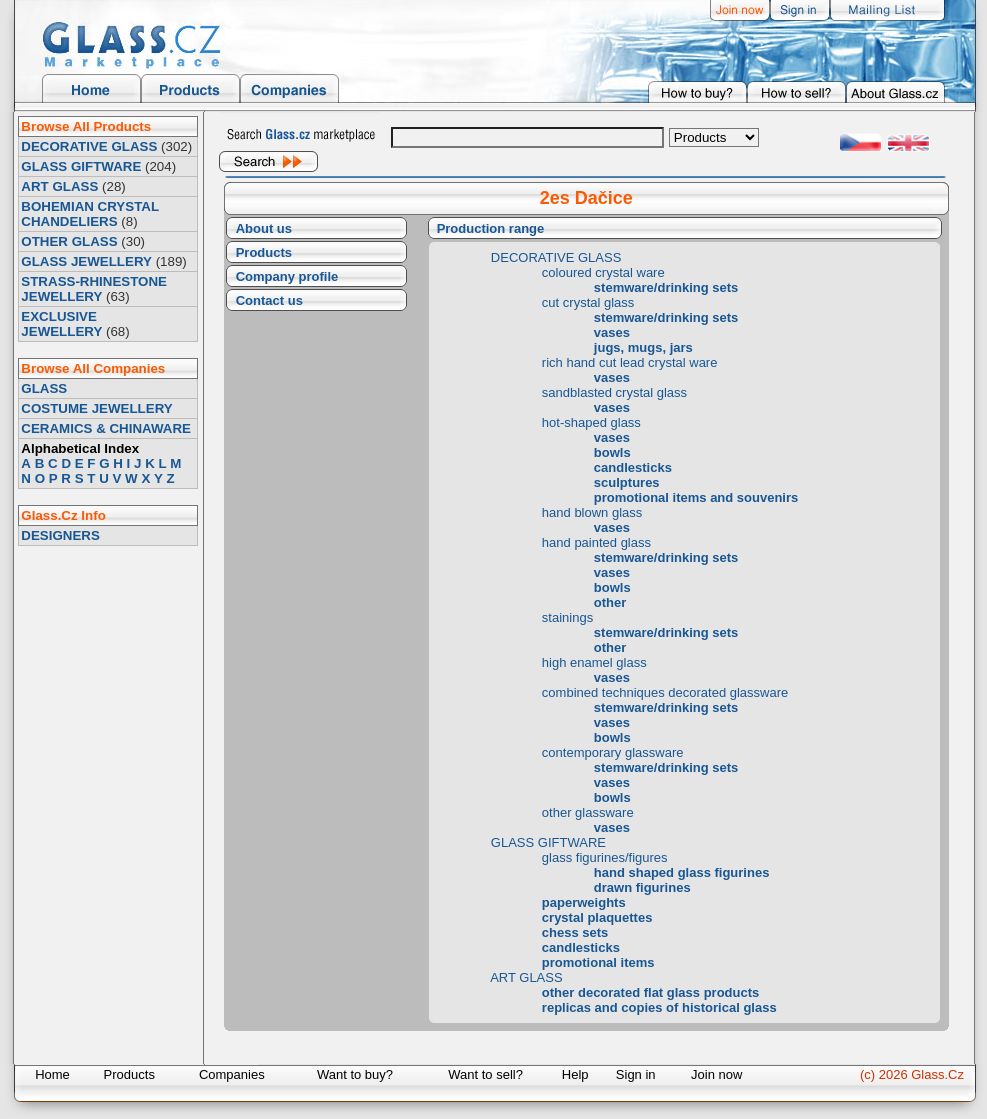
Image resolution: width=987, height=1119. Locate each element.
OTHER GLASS (69, 241)
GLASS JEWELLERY (86, 261)
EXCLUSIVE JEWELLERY (61, 324)
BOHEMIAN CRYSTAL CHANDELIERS (89, 214)
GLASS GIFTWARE (81, 166)
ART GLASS (59, 186)
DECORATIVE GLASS (89, 146)
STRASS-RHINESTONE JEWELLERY (94, 289)
